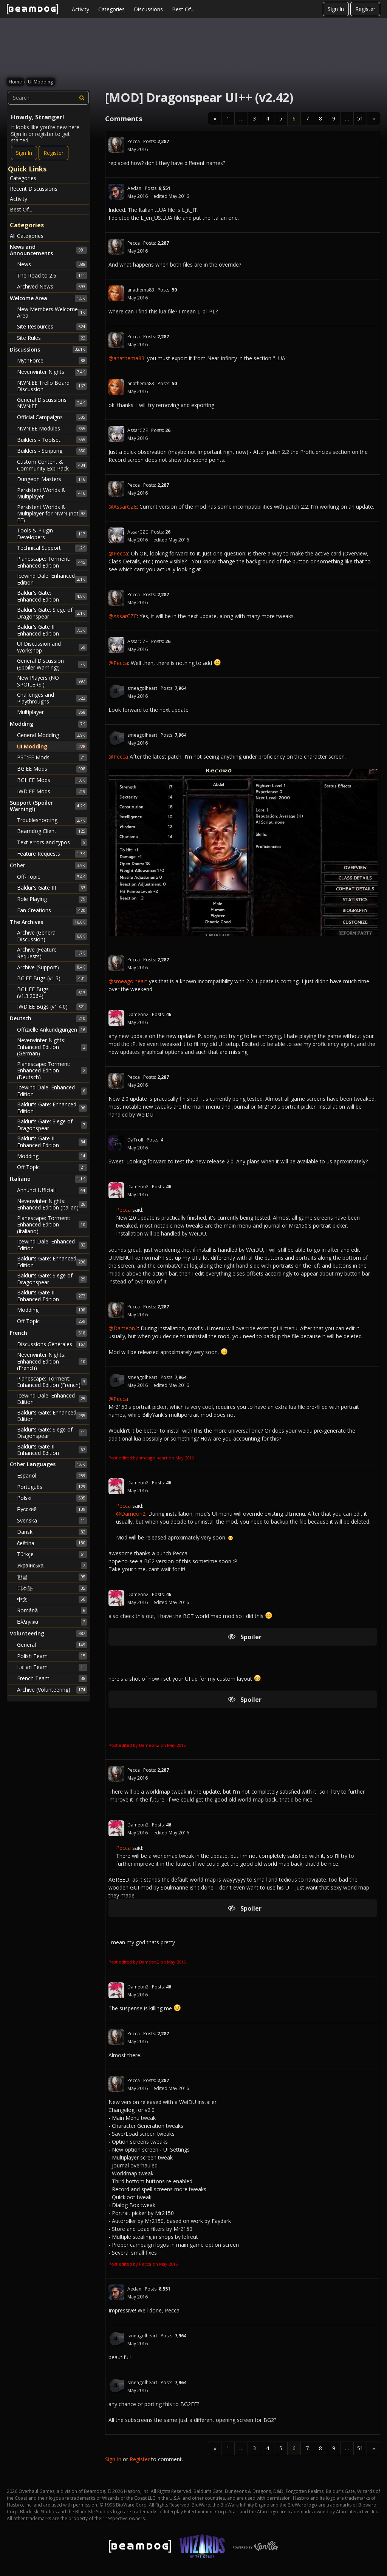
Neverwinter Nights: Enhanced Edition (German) (52, 1047)
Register (365, 8)
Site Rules (52, 338)
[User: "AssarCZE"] (116, 434)
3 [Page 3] (254, 118)
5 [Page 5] (280, 118)
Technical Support (52, 548)
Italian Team (52, 1667)
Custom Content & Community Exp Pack (52, 465)
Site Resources (52, 326)
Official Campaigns (52, 417)
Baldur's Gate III (52, 888)
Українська (52, 1565)
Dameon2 (138, 1014)
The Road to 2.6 (52, 275)
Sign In (336, 8)
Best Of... (183, 9)
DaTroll (135, 1140)
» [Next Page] (373, 118)
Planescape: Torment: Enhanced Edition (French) (52, 1382)
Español (52, 1475)
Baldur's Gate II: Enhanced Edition (52, 630)
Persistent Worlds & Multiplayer (52, 493)
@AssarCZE (122, 506)
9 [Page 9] (333, 118)
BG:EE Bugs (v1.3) (52, 978)
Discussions (148, 9)
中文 (52, 1599)
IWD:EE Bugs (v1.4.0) (52, 1006)
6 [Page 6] (294, 118)
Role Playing (52, 899)
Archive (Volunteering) (52, 1690)
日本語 (52, 1588)
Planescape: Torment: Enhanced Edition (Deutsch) (52, 1070)
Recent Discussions (33, 188)
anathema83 (140, 290)
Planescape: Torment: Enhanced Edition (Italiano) (52, 1224)
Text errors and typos (52, 842)
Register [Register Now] (53, 152)
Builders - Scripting (52, 451)
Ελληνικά (52, 1622)
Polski (52, 1498)
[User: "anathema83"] (116, 293)
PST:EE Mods (52, 757)
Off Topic (52, 1167)
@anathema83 (126, 358)
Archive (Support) (52, 967)
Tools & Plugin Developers (52, 534)
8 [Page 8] (320, 118)
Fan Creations (52, 910)
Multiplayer (52, 712)
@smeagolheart (127, 981)
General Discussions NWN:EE (52, 403)
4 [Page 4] (267, 118)
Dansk (52, 1532)
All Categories (26, 235)
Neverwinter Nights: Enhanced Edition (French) (52, 1361)
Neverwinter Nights (52, 372)
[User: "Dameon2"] (116, 1018)
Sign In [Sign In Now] (24, 152)
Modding (52, 1156)
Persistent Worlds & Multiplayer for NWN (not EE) (52, 513)
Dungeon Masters (52, 479)
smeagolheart (142, 688)
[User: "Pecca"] (116, 145)
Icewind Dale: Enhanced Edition (52, 579)
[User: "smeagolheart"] (116, 692)
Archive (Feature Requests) (52, 953)
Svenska (52, 1520)
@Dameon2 (123, 1328)
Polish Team (52, 1656)
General (52, 1645)
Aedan (134, 188)
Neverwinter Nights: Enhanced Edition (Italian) (52, 1204)
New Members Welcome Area (52, 312)
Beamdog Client (52, 831)
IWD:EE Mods (52, 791)
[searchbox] (48, 98)
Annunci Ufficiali (52, 1190)
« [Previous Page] (215, 118)
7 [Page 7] (307, 118)
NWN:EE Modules (52, 428)
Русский (52, 1509)
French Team (52, 1678)
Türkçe (52, 1554)
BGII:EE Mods (52, 780)
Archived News (52, 286)
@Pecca (118, 553)
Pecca (133, 141)
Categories (111, 9)
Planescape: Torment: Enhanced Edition (52, 562)
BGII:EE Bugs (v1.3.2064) (52, 993)
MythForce (52, 360)
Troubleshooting (52, 820)
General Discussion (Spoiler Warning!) (52, 664)
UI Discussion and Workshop (52, 647)
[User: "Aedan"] (116, 192)
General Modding (52, 735)
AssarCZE (137, 430)
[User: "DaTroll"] (116, 1143)
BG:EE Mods (52, 769)
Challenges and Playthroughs (52, 698)
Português (52, 1486)
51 (360, 118)
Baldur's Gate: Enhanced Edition (52, 596)
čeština (52, 1543)
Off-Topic (52, 877)
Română (52, 1610)
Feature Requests (52, 854)
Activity (80, 9)
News (52, 264)
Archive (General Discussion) (52, 936)
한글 (52, 1577)
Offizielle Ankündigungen (52, 1029)
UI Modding (52, 746)
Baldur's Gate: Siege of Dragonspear (52, 613)
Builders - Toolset (52, 439)
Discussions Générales (52, 1344)
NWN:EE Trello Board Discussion (52, 386)
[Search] (82, 98)
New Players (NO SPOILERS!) (52, 681)
